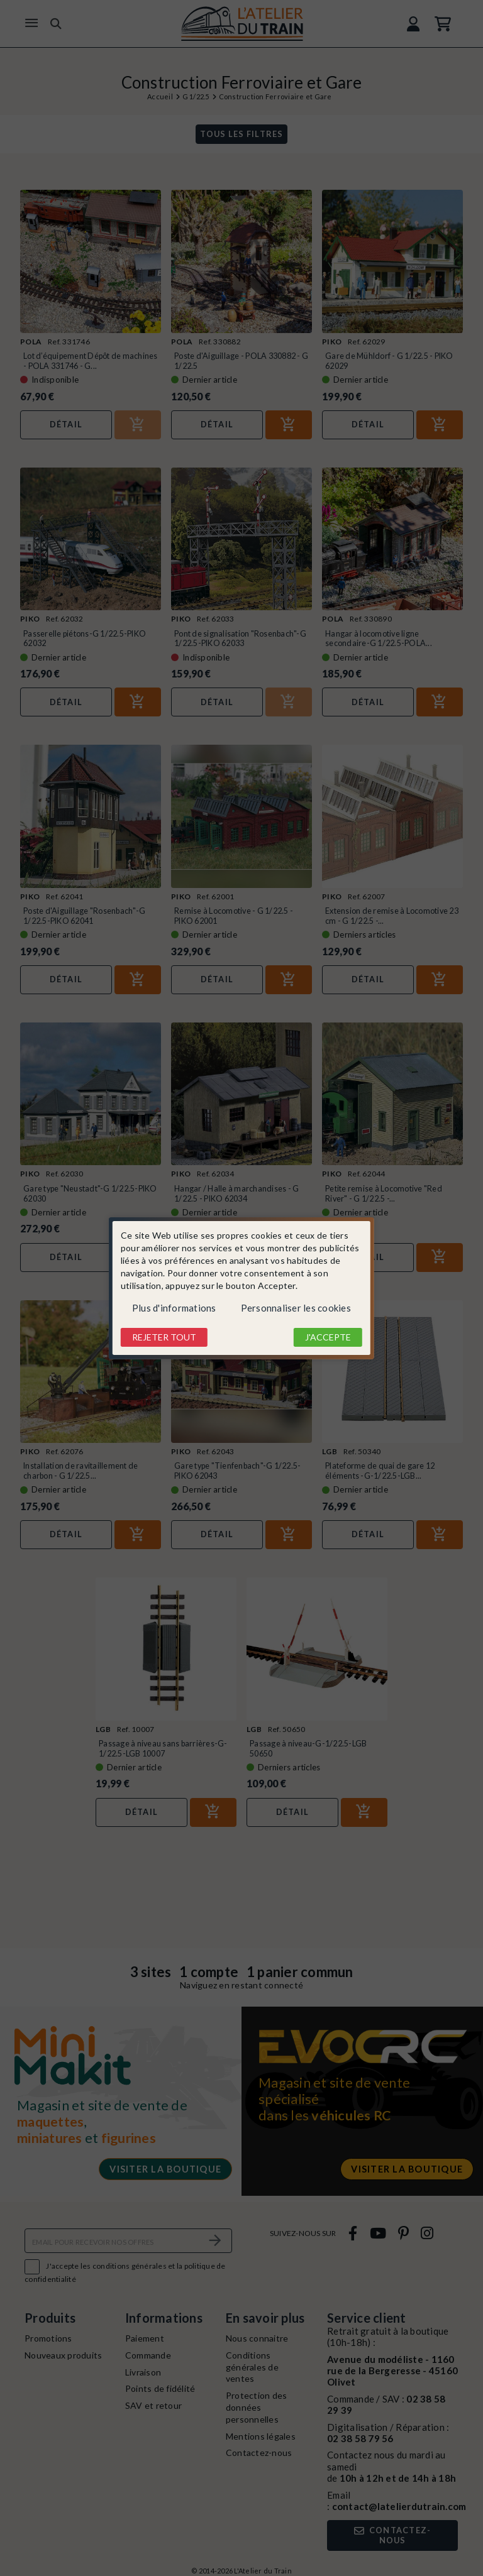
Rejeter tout (164, 1337)
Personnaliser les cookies (296, 1307)
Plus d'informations (174, 1307)
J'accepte (328, 1337)
